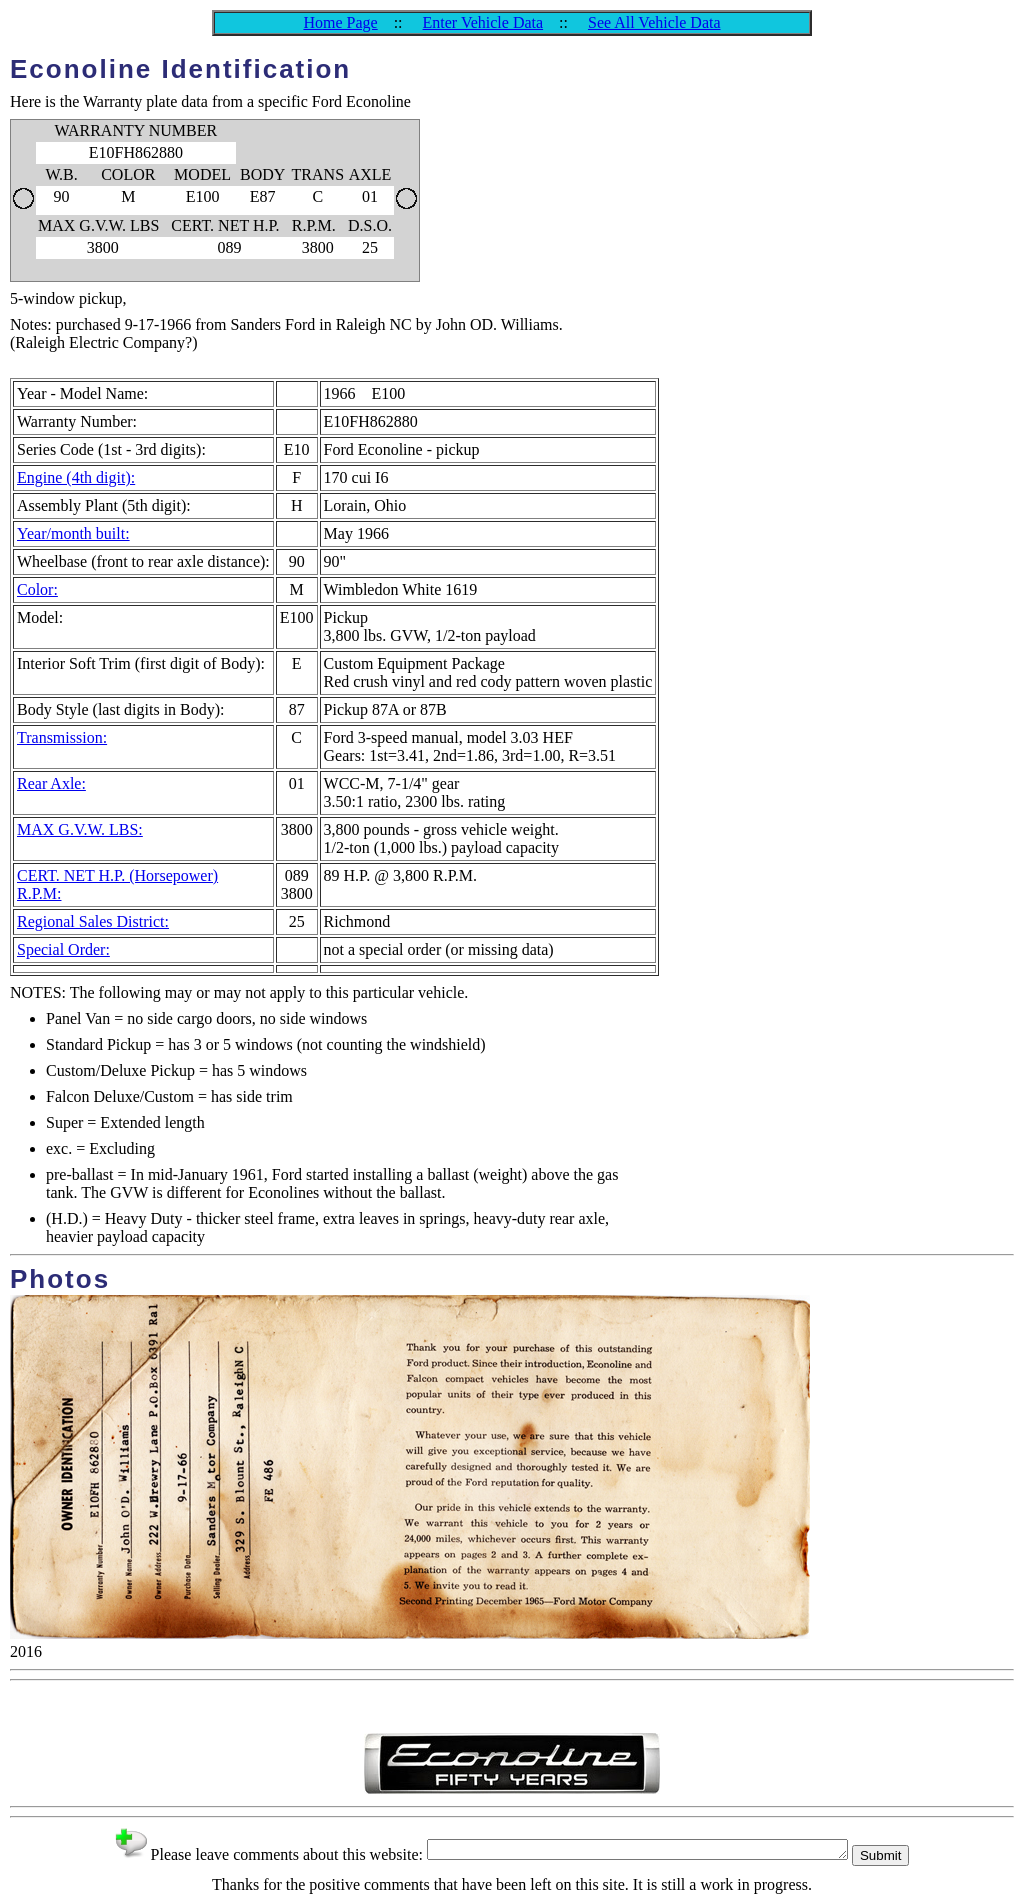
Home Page (340, 22)
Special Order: (63, 949)
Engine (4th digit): (76, 477)
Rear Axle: (51, 783)
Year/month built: (73, 533)
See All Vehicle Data (654, 22)
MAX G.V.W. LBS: (80, 829)
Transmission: (62, 737)
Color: (37, 589)
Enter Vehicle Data (483, 22)
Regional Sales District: (93, 921)
